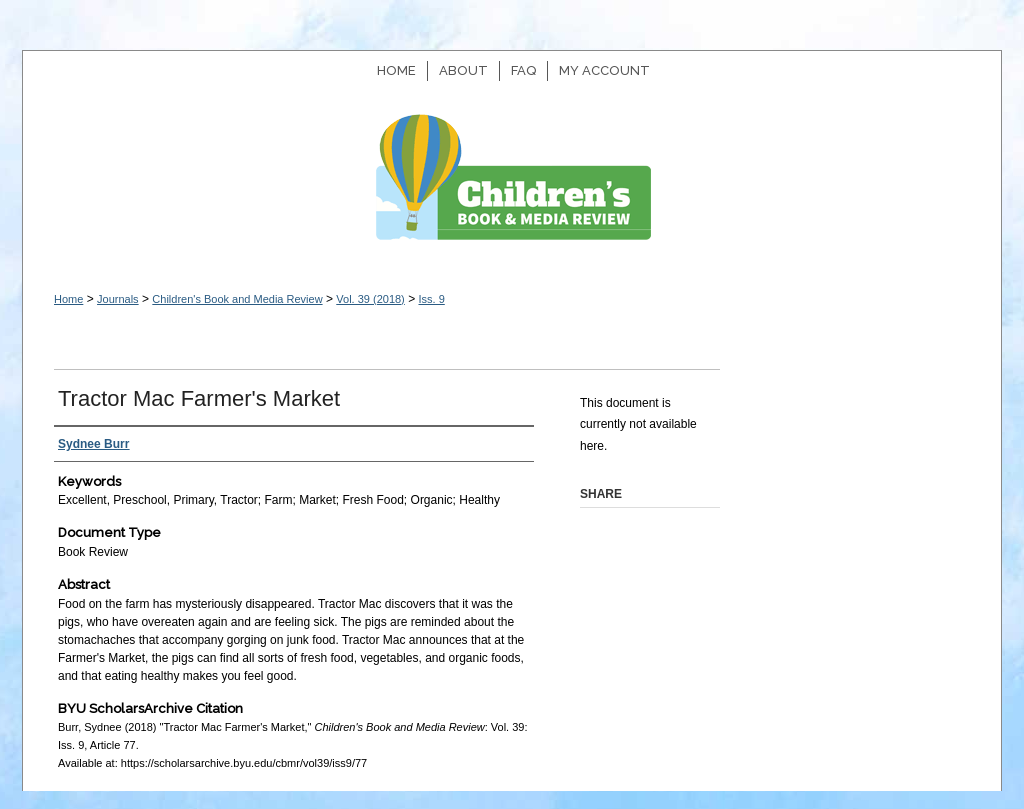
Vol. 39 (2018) (370, 299)
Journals (118, 299)
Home (68, 299)
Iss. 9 (431, 299)
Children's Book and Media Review (512, 187)
